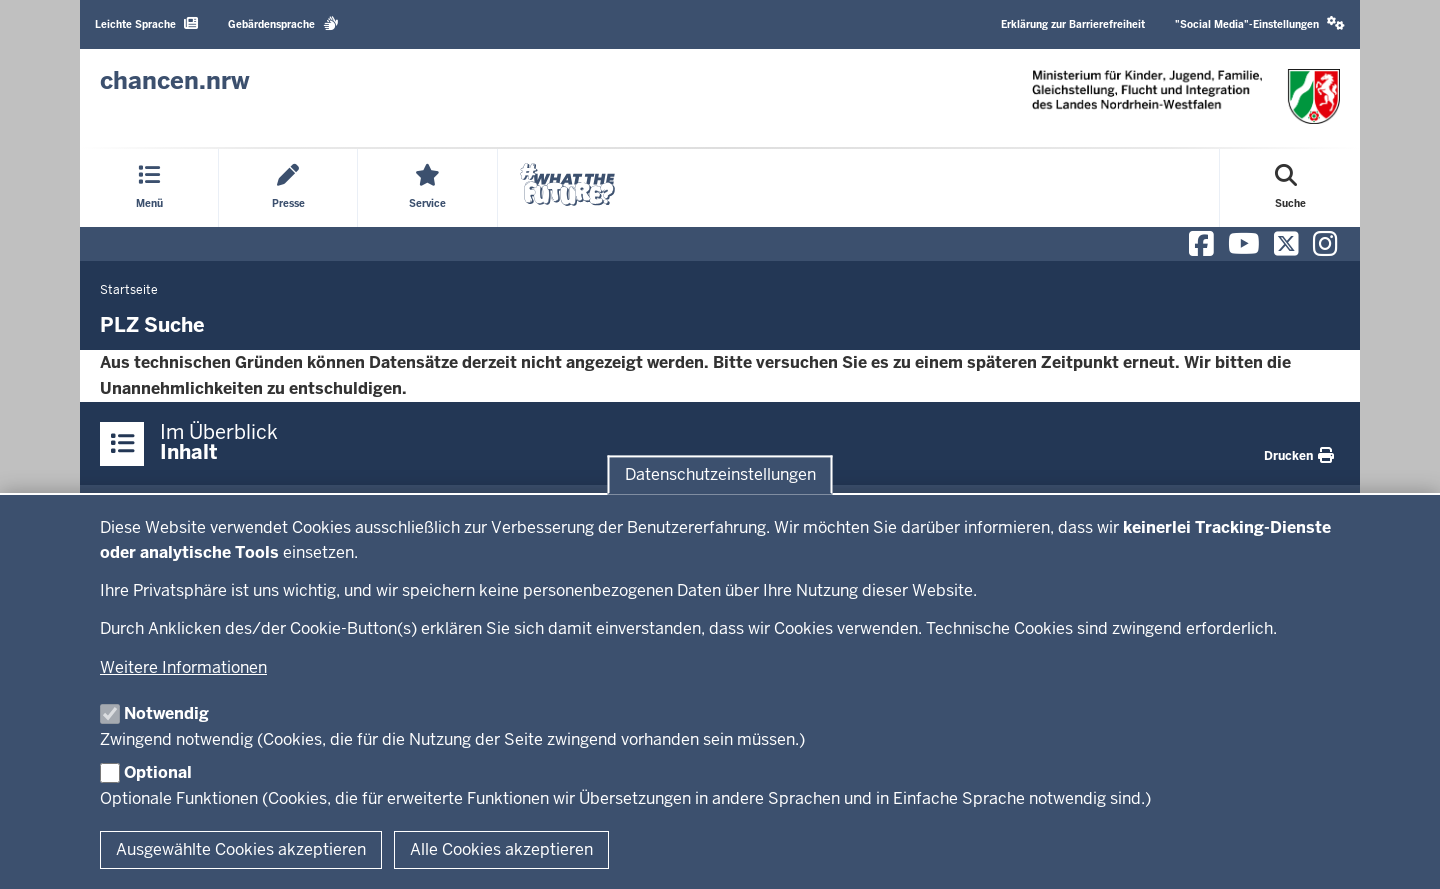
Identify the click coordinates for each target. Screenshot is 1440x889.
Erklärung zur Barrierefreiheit (1073, 24)
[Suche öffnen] (1290, 188)
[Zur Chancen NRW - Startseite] (175, 81)
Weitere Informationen (183, 667)
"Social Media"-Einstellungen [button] (1260, 23)
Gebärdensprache (283, 23)
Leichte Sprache (146, 23)
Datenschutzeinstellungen (720, 474)
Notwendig (166, 713)
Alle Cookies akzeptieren (501, 849)
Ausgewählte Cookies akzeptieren (241, 849)
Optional (158, 772)
